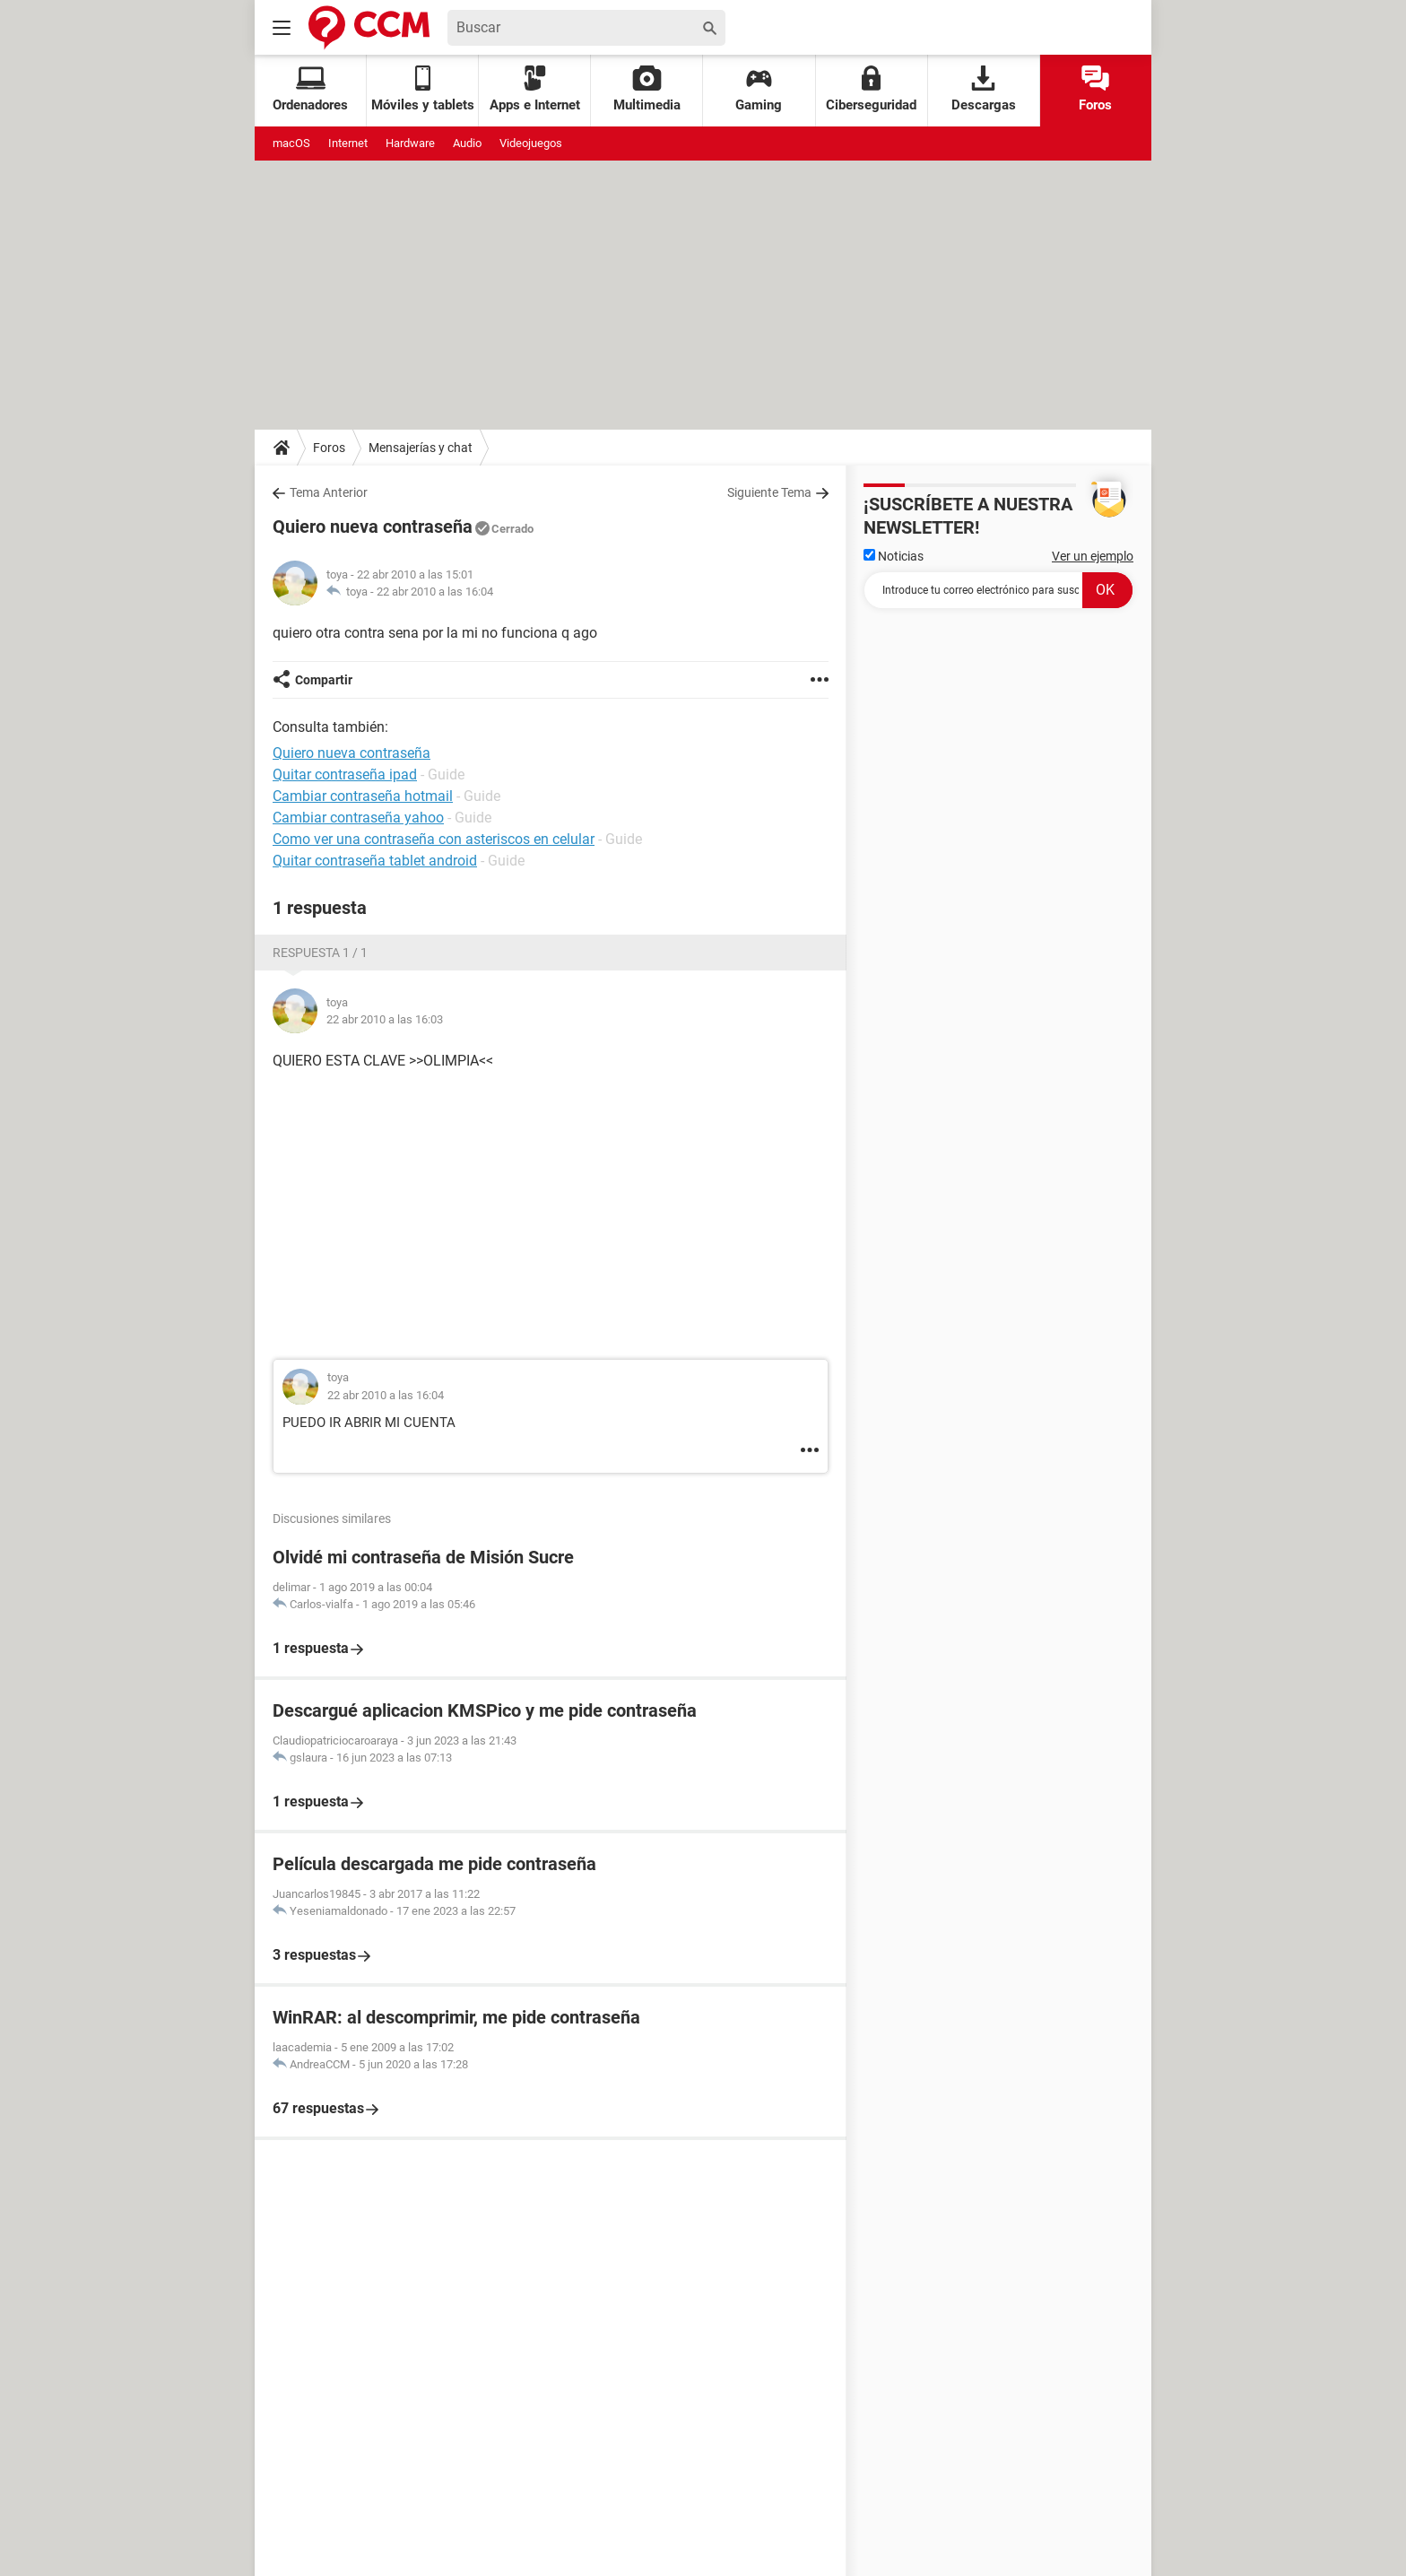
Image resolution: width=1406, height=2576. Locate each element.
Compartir (323, 680)
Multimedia (647, 89)
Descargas (983, 89)
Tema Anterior (329, 492)
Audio (467, 143)
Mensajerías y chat (421, 447)
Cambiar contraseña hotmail (363, 796)
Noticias (894, 556)
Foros (1095, 89)
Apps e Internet (535, 89)
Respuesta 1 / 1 (320, 952)
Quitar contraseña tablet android (375, 860)
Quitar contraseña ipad (345, 774)
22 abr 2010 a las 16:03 (384, 1019)
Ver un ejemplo (1092, 556)
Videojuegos (530, 143)
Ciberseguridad (871, 89)
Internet (348, 143)
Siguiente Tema (769, 492)
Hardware (410, 143)
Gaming (758, 89)
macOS (291, 143)
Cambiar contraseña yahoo (358, 817)
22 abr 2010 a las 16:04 (435, 591)
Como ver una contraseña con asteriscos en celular (434, 839)
